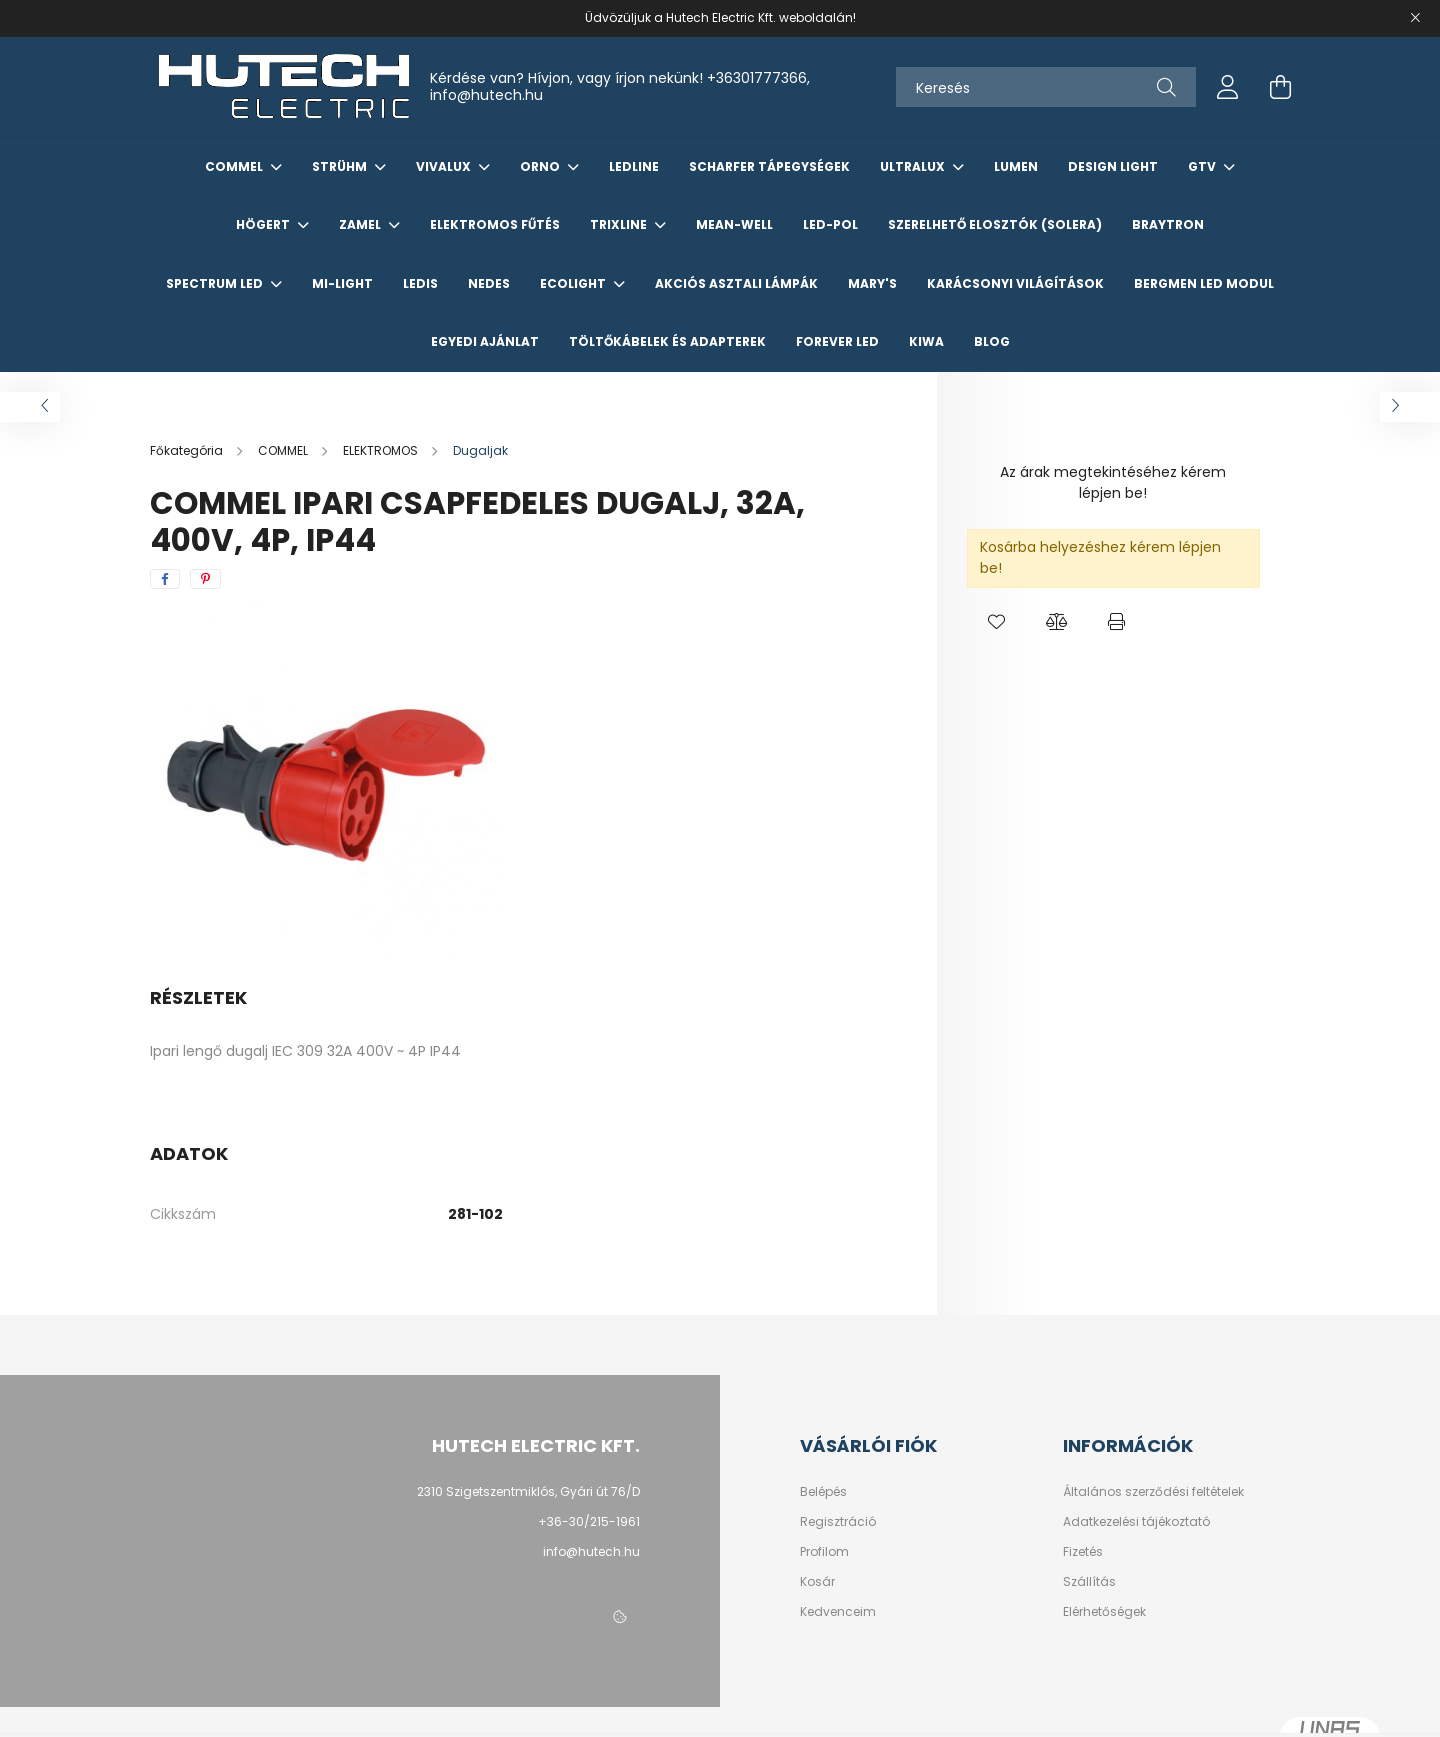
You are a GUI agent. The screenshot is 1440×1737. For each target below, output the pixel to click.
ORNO (541, 166)
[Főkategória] (188, 450)
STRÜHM (341, 166)
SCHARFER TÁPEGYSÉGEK (769, 166)
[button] (997, 623)
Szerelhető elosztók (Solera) (995, 224)
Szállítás (1089, 1582)
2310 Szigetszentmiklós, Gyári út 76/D (528, 1491)
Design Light (1113, 166)
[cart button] (1280, 87)
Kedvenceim (838, 1612)
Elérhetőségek (1104, 1612)
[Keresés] (1046, 87)
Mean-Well (734, 224)
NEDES (489, 283)
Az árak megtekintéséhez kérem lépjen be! (1113, 482)
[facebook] (165, 579)
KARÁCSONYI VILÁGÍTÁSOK (1015, 283)
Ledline (634, 166)
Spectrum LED (216, 283)
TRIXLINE (620, 224)
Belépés (823, 1492)
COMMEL (235, 166)
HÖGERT (264, 224)
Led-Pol (830, 224)
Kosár (817, 1582)
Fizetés (1083, 1552)
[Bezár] (1415, 18)
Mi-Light (342, 283)
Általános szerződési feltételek (1153, 1492)
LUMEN (1016, 166)
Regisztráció (838, 1522)
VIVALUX (445, 166)
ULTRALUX (914, 166)
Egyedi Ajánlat (485, 341)
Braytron (1168, 224)
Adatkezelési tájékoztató (1136, 1522)
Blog (992, 341)
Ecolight (574, 283)
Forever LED (837, 341)
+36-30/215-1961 (589, 1521)
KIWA (926, 341)
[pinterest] (205, 579)
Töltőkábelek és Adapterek (667, 341)
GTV (1203, 166)
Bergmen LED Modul (1204, 283)
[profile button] (1228, 87)
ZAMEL (361, 224)
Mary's (872, 283)
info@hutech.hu (486, 95)
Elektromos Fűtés (495, 224)
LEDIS (420, 283)
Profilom (824, 1552)
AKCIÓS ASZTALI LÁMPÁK (736, 283)
